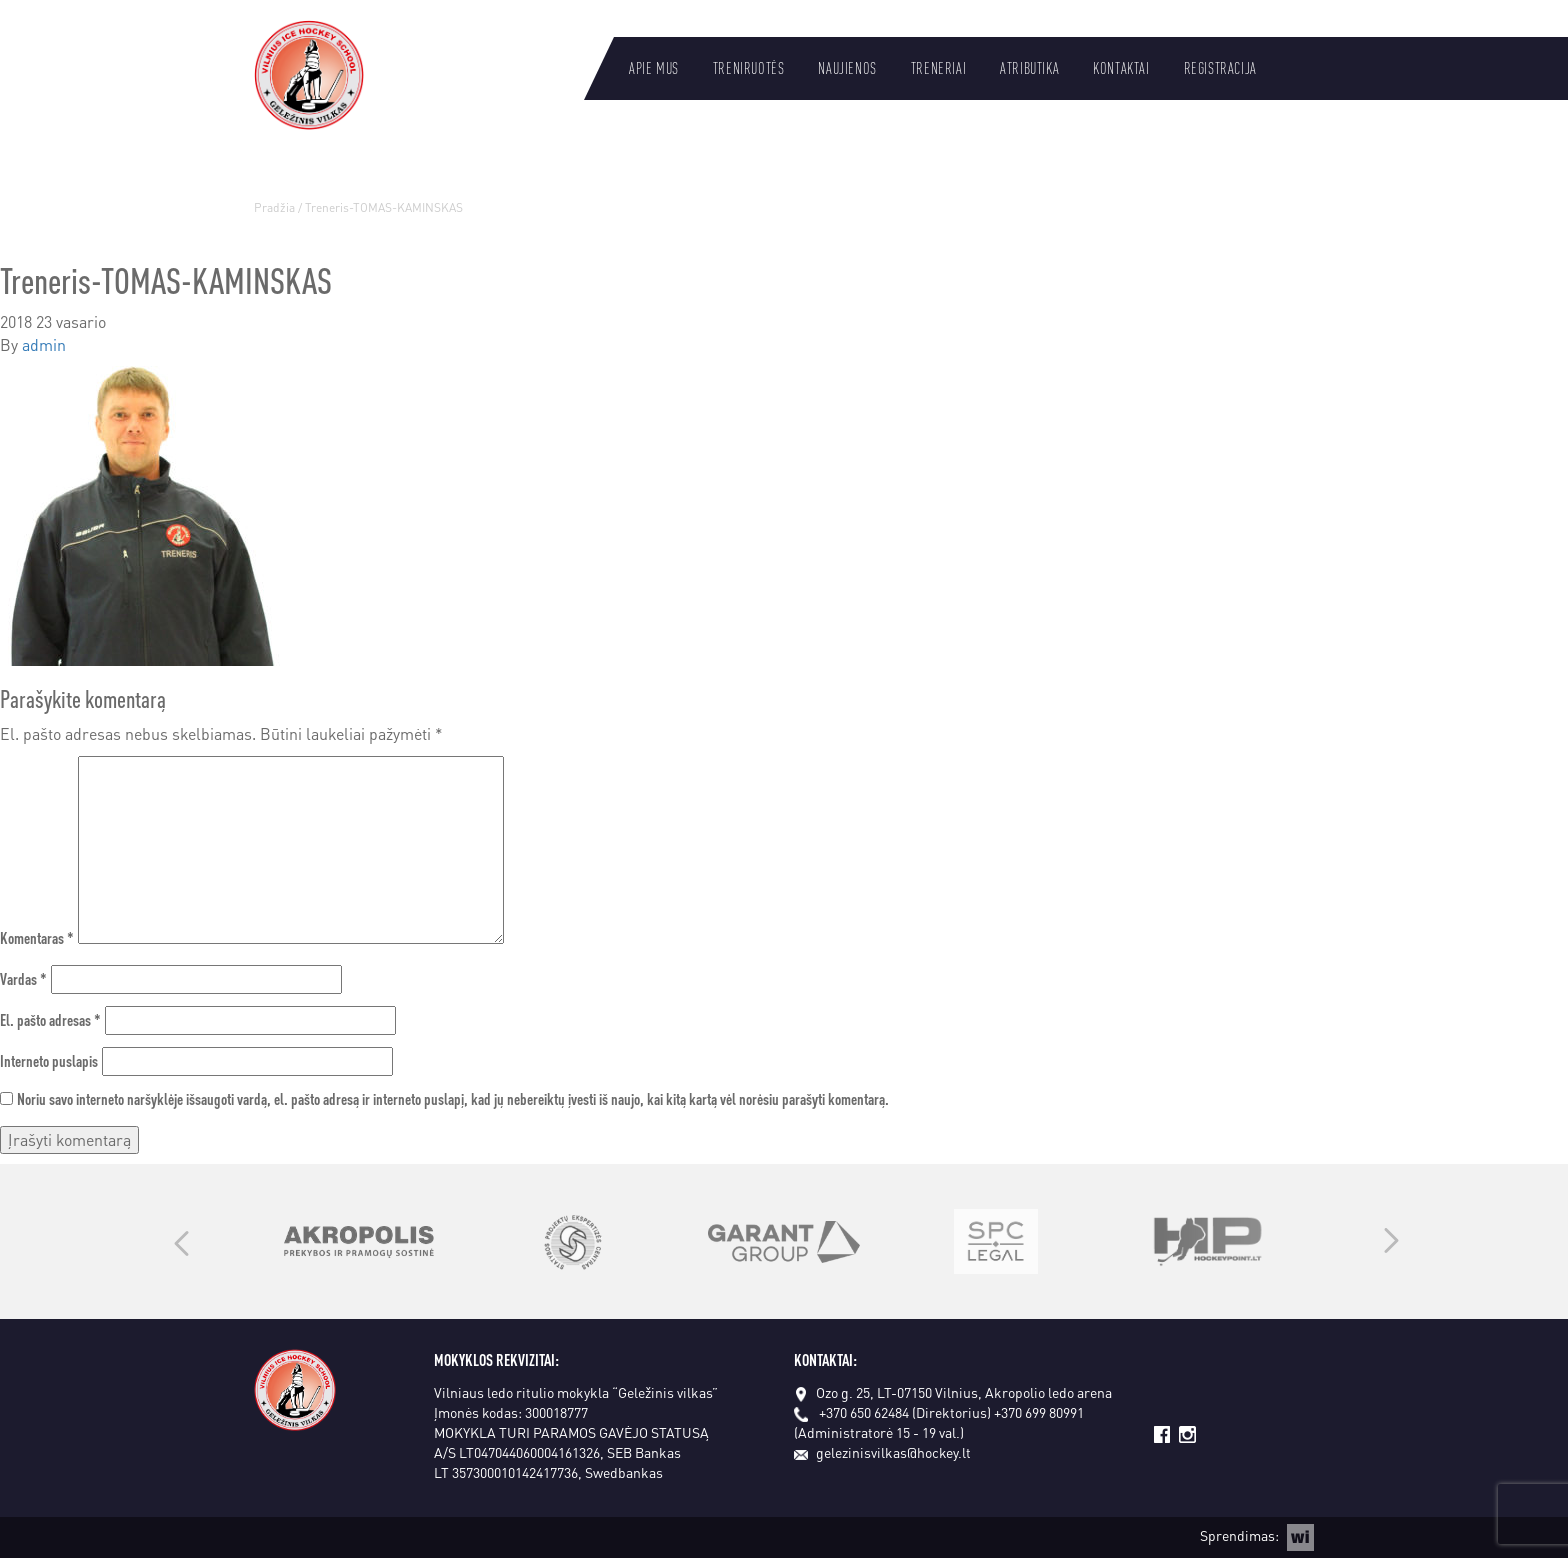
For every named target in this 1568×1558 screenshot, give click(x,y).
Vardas (23, 978)
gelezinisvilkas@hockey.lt (882, 1452)
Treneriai (938, 68)
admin (44, 344)
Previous (181, 1242)
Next (1391, 1242)
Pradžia (274, 207)
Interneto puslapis (49, 1060)
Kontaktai (1121, 68)
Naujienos (847, 68)
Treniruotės (749, 68)
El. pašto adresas (50, 1019)
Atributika (1029, 68)
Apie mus (654, 68)
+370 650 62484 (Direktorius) (905, 1412)
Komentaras (37, 937)
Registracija (1220, 68)
